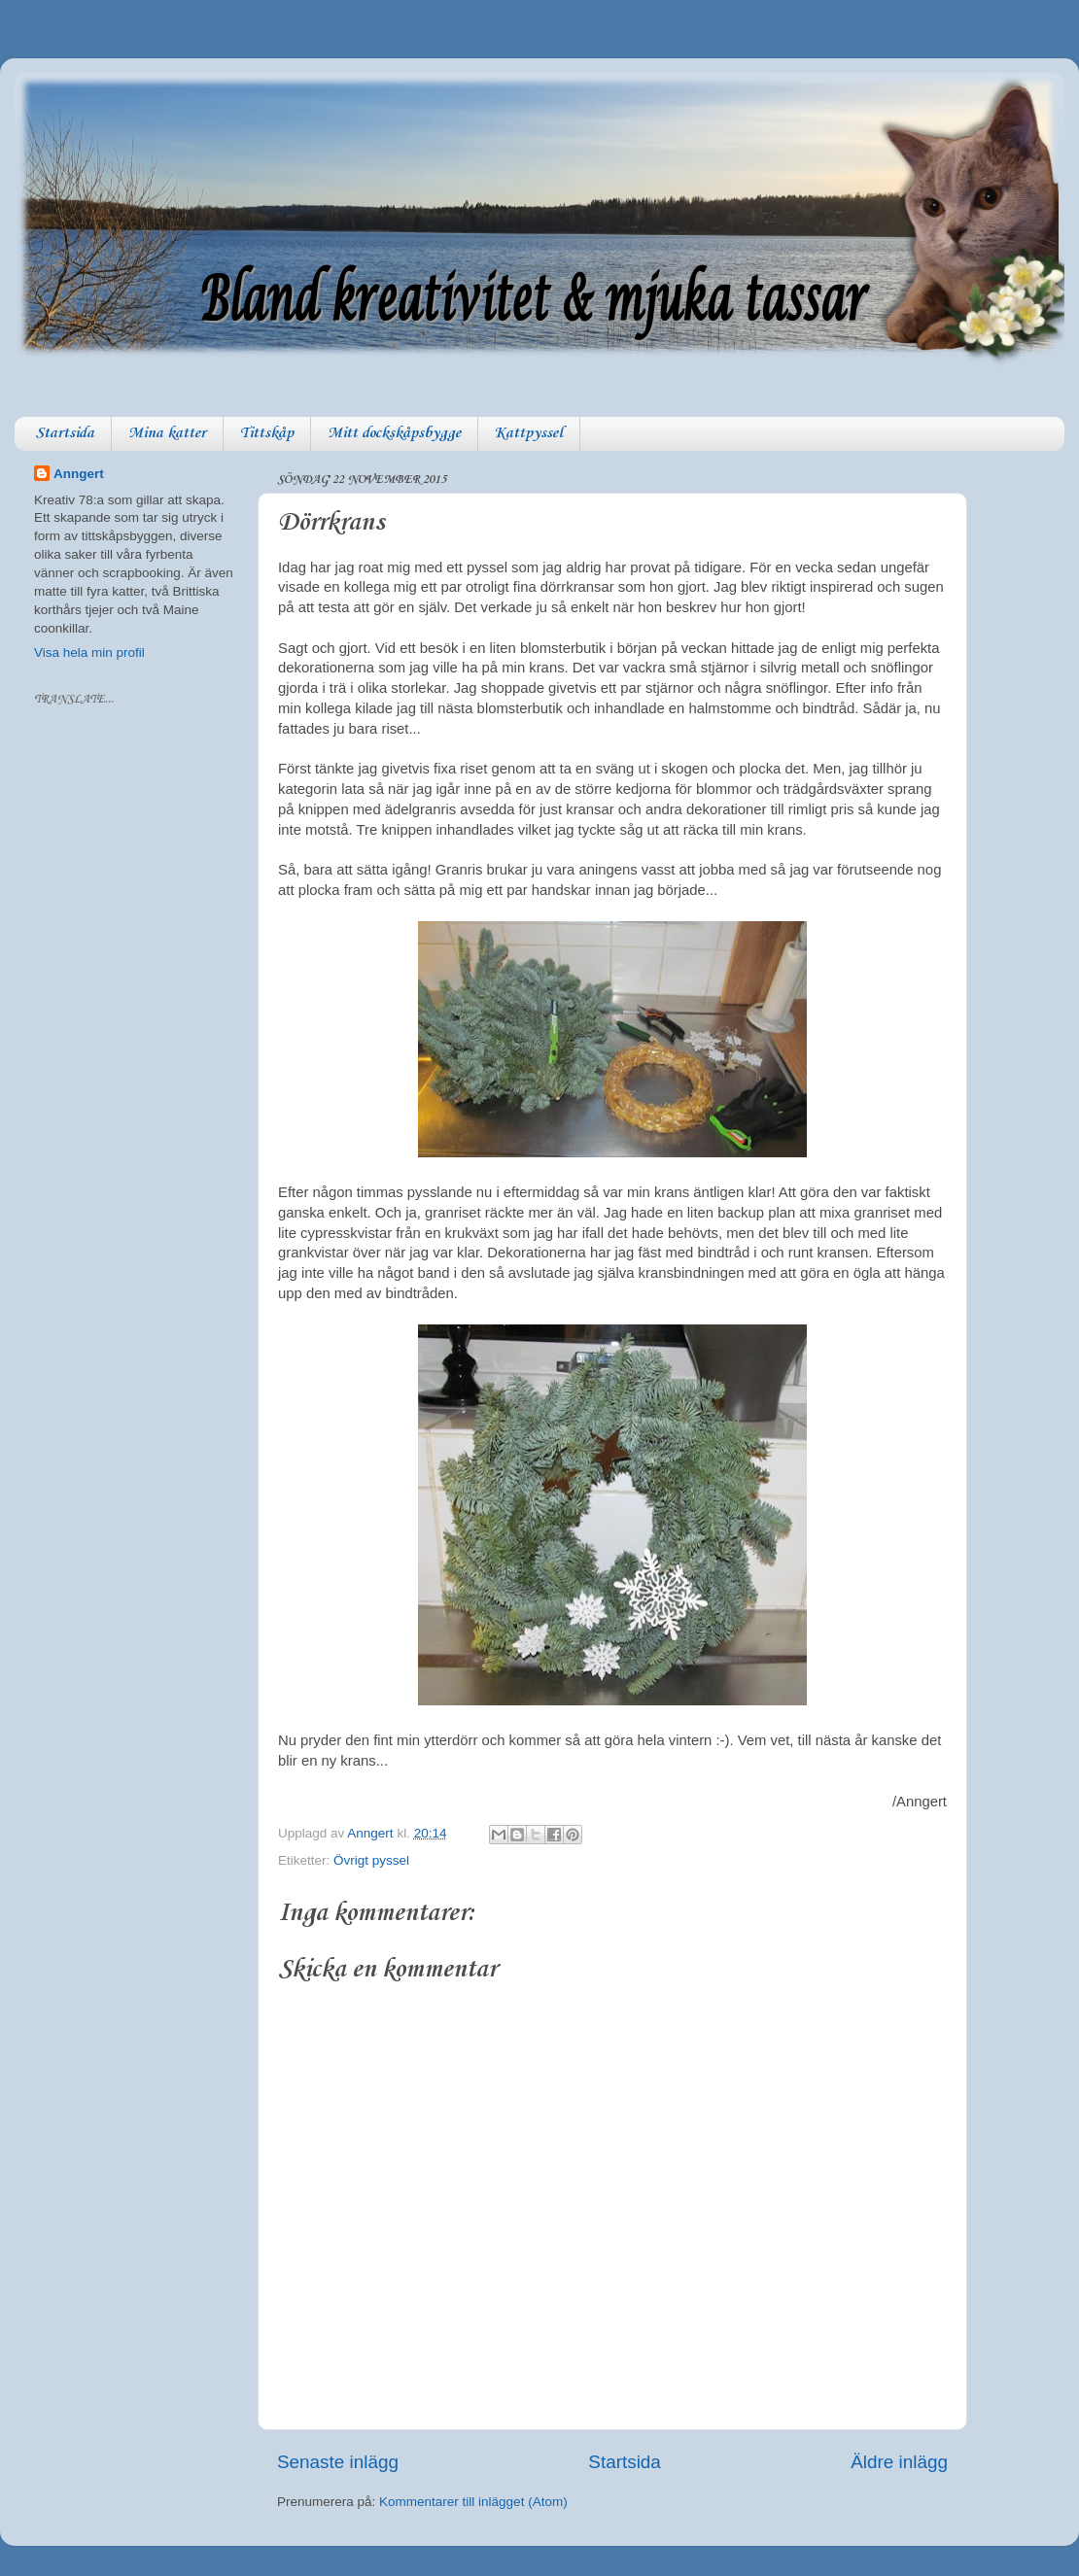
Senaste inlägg (338, 2462)
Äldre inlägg (899, 2462)
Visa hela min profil (89, 652)
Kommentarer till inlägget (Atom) (473, 2501)
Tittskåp (267, 433)
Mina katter (167, 433)
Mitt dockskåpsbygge (394, 433)
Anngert (78, 473)
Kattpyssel (529, 433)
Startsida (64, 433)
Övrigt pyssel (371, 1860)
